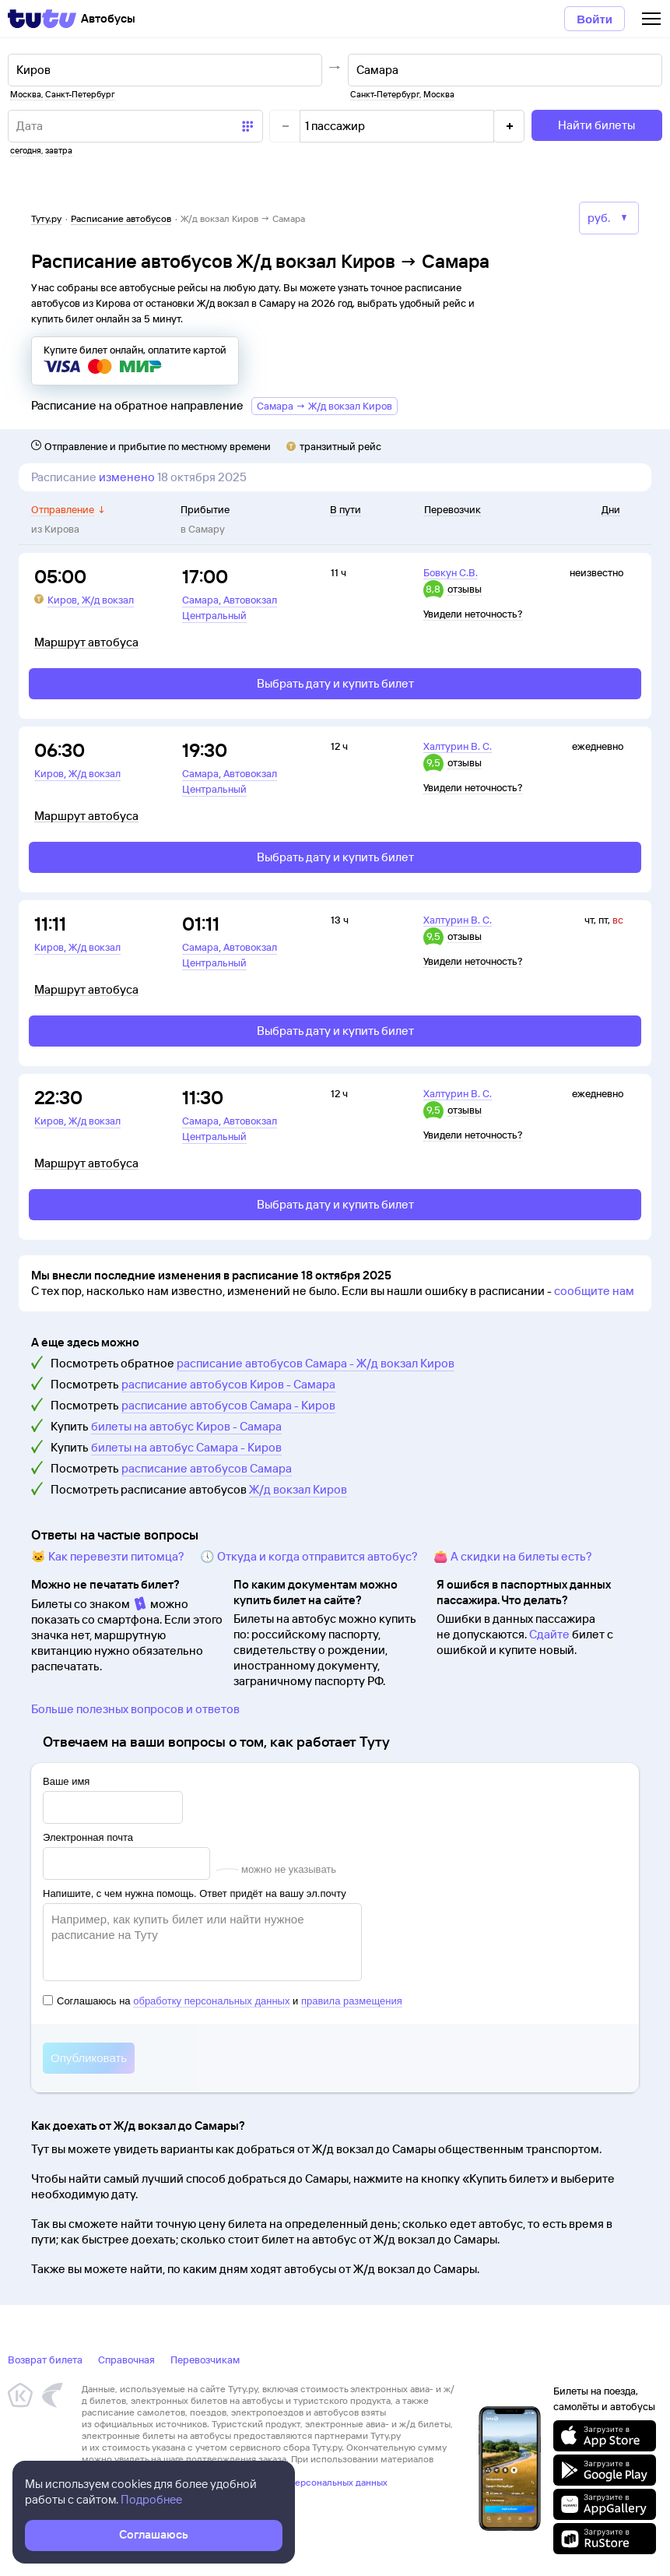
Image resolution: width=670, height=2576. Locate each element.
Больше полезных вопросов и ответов (135, 1708)
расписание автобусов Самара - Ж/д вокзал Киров (315, 1363)
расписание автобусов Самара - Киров (228, 1405)
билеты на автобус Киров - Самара (186, 1426)
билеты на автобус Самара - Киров (186, 1447)
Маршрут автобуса (86, 642)
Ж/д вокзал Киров (298, 1489)
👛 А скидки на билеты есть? (512, 1556)
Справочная (126, 2359)
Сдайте (549, 1634)
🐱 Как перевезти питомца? (107, 1556)
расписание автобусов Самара (206, 1468)
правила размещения (351, 2001)
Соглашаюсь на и (222, 2001)
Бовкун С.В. (450, 572)
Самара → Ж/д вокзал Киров (324, 405)
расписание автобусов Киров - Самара (228, 1384)
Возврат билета (45, 2359)
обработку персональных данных (211, 2001)
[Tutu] (42, 18)
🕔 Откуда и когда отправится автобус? (309, 1556)
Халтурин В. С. (457, 746)
